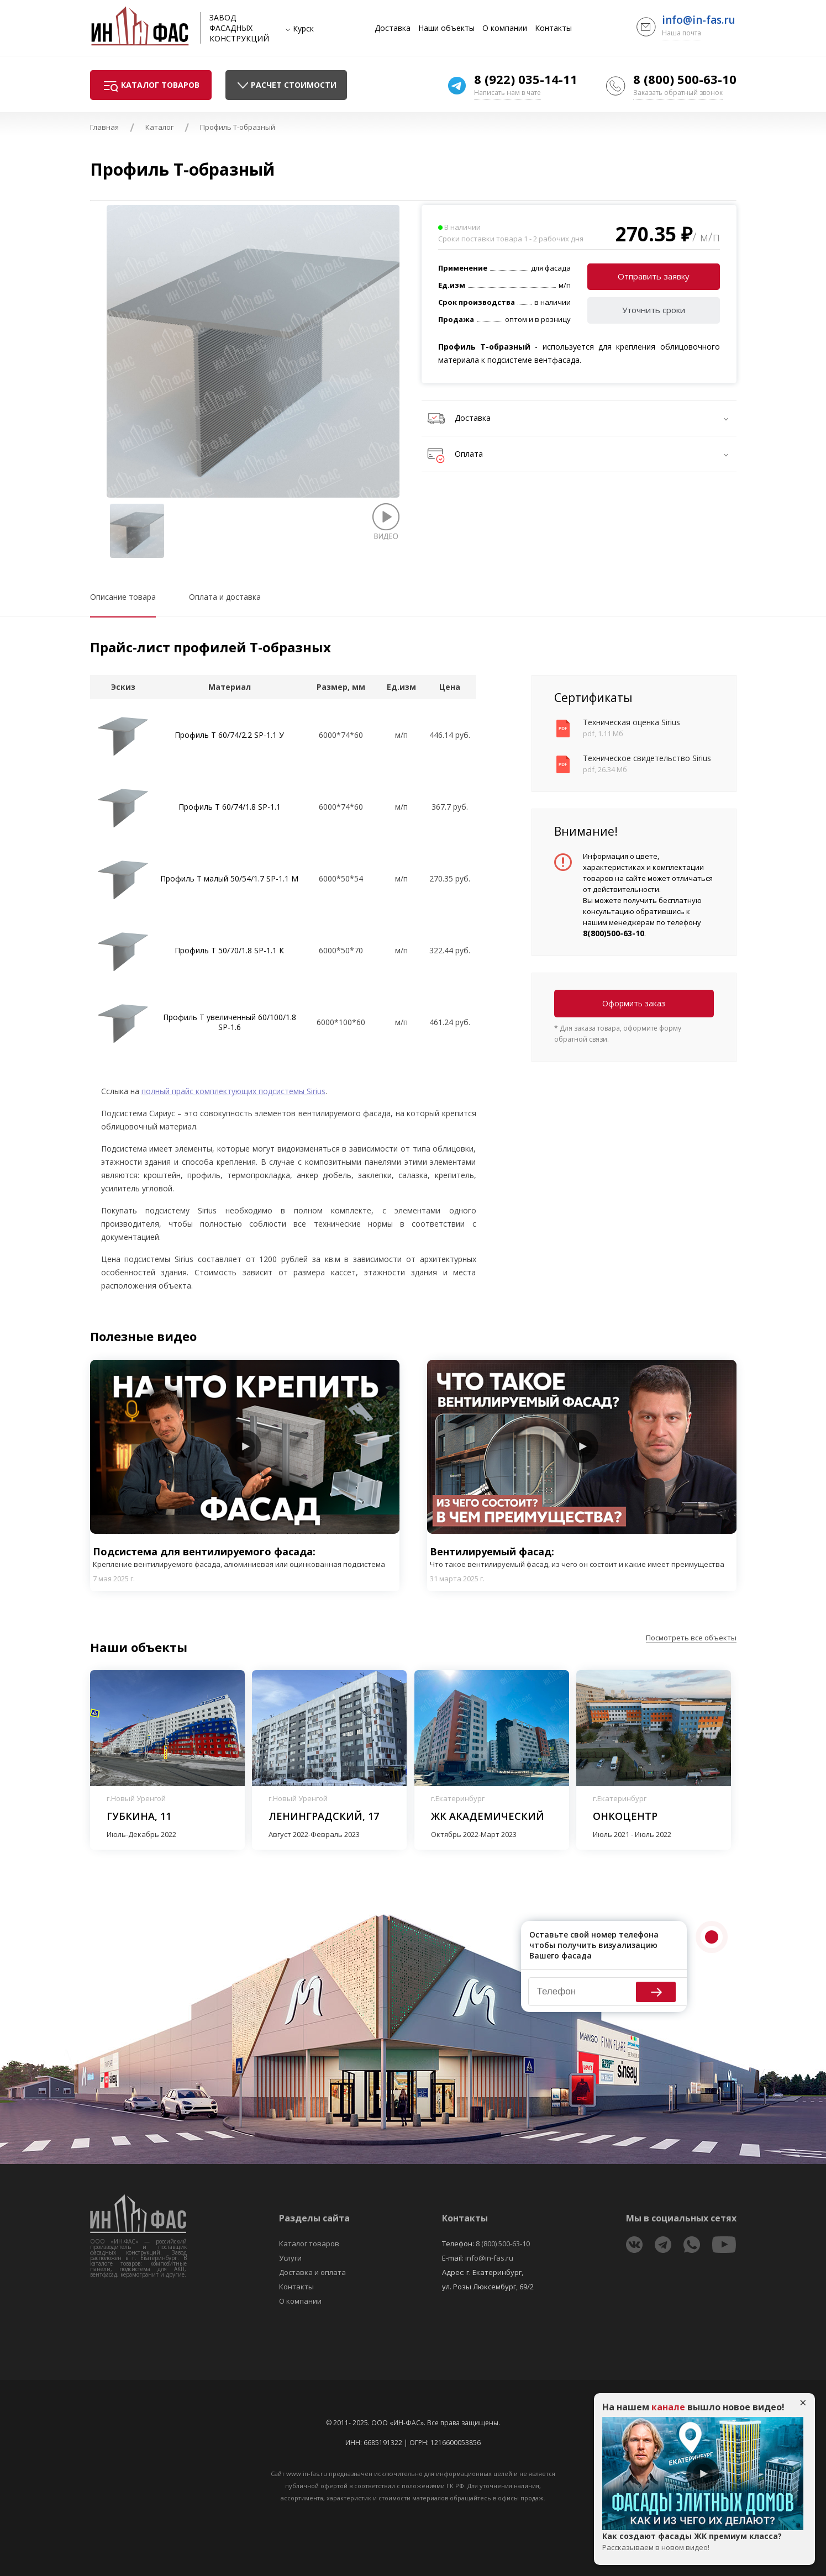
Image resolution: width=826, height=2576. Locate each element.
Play (244, 1446)
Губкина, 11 (139, 1816)
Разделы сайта (314, 2218)
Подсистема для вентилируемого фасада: (245, 1557)
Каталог (159, 127)
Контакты (553, 28)
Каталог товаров (309, 2243)
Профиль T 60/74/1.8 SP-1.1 (229, 806)
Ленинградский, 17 (324, 1816)
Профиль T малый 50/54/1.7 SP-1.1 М (229, 878)
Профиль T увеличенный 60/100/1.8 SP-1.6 (229, 1022)
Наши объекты (446, 28)
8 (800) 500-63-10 (684, 79)
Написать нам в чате (507, 92)
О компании (504, 28)
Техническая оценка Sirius (631, 722)
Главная (104, 127)
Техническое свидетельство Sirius (647, 758)
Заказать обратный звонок (678, 92)
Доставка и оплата (312, 2272)
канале (668, 2407)
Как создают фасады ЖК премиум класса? (702, 2542)
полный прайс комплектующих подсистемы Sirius (233, 1091)
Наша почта (681, 33)
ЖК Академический (487, 1816)
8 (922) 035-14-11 (525, 79)
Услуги (290, 2258)
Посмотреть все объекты (691, 1638)
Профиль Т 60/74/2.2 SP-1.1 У (229, 735)
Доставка (393, 28)
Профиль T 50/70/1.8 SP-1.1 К (229, 950)
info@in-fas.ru (698, 20)
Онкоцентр (625, 1816)
